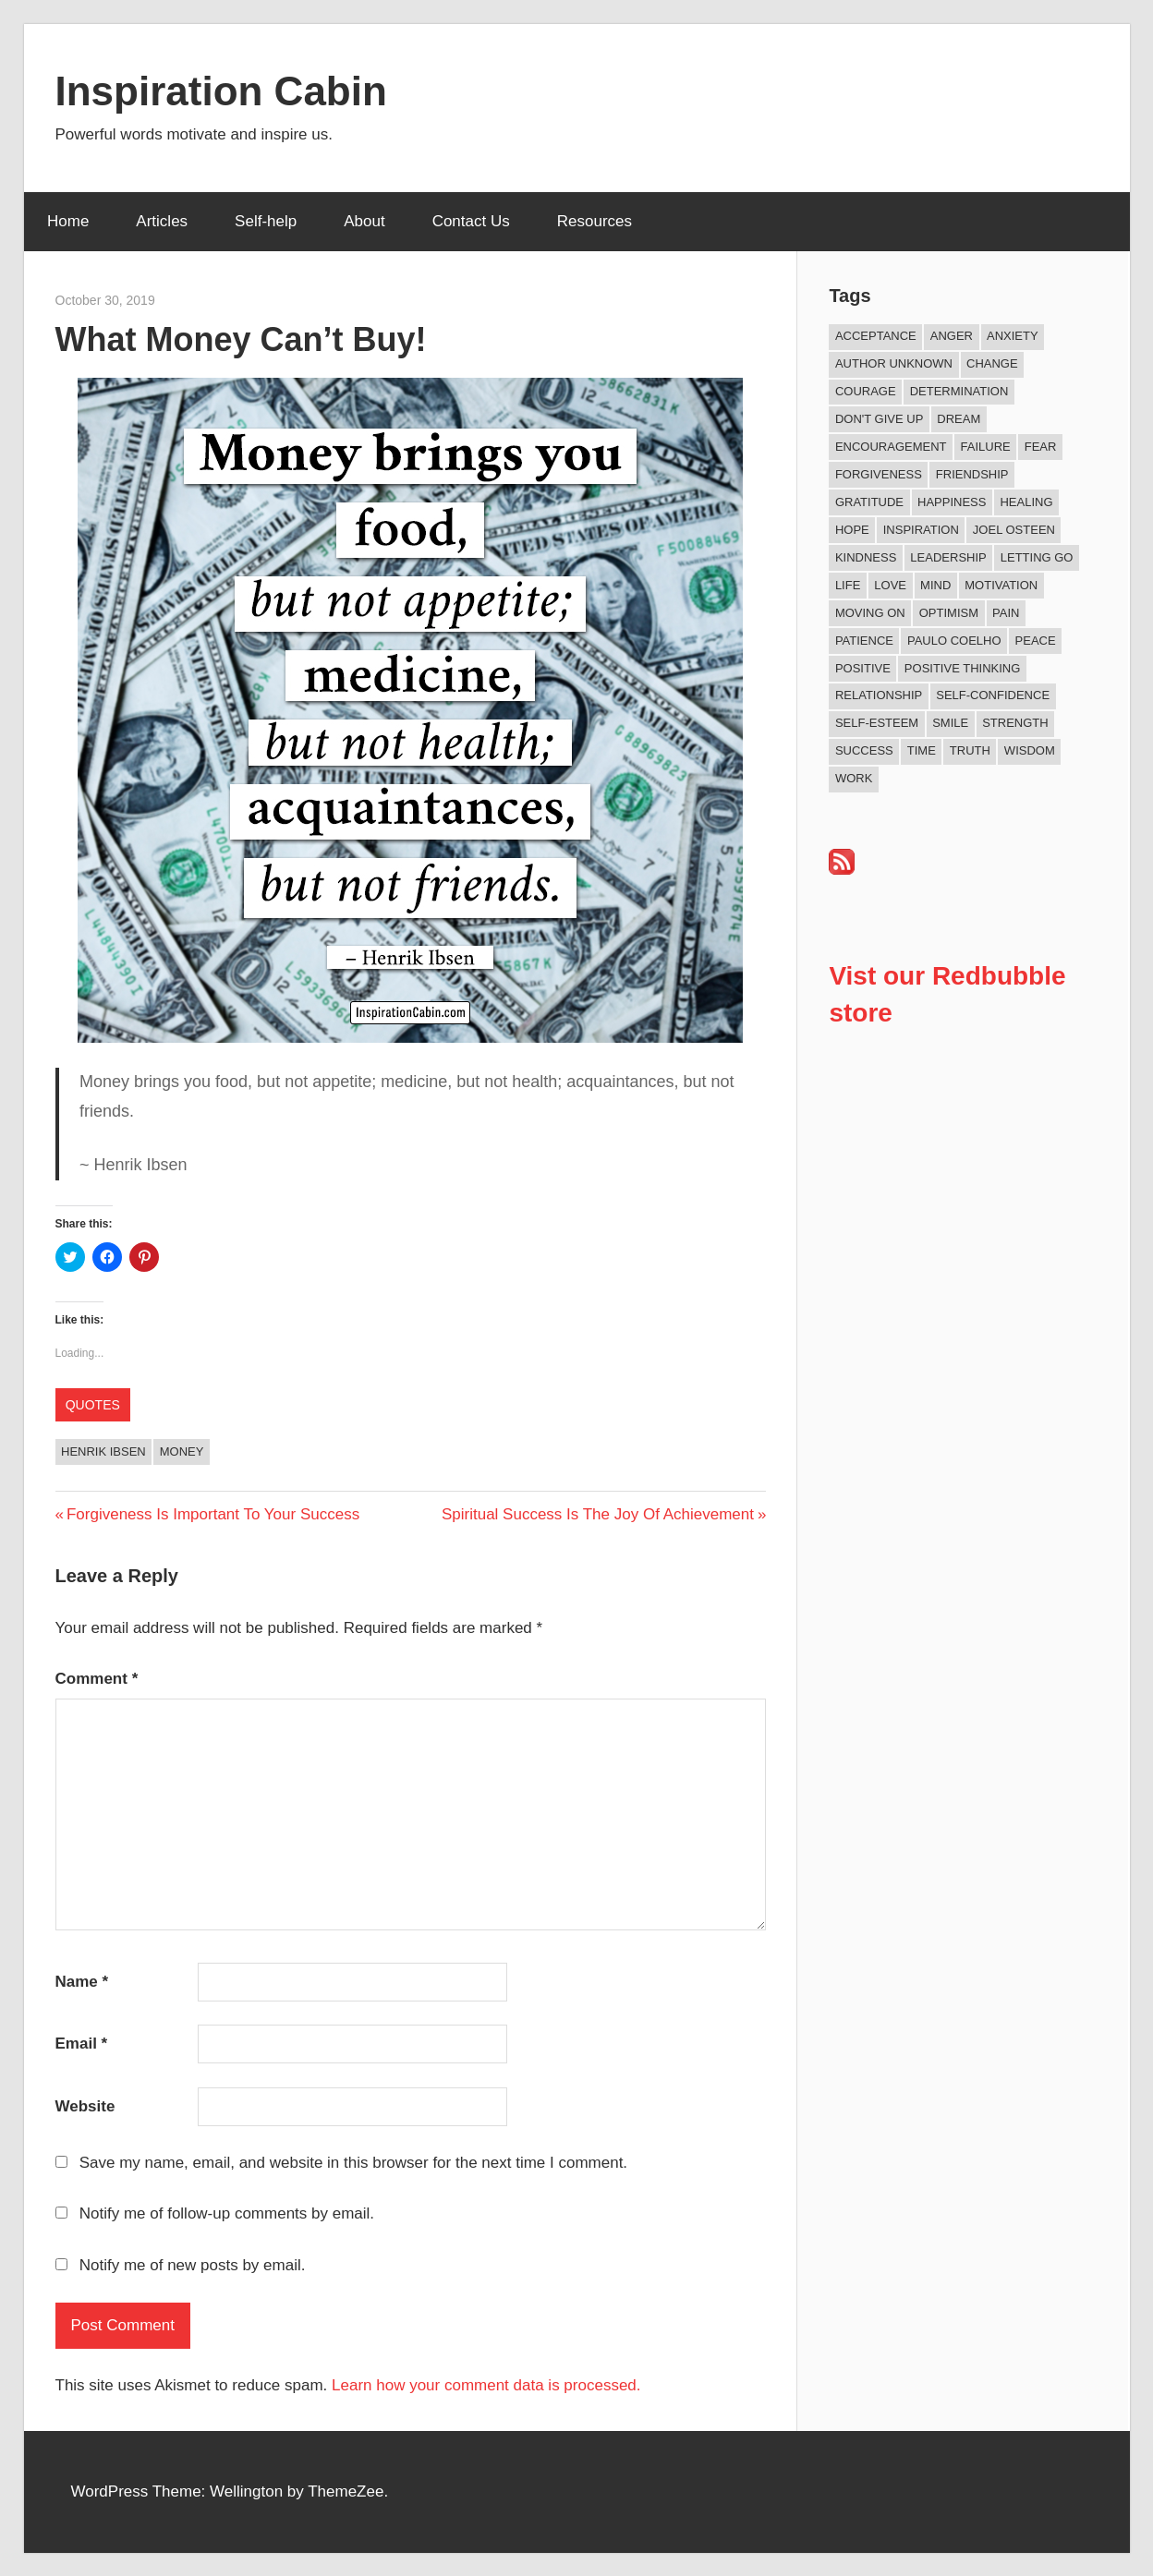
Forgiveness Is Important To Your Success (212, 1514)
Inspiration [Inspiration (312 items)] (921, 530)
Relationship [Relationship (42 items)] (878, 695)
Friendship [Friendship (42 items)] (972, 474)
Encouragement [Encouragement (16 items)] (891, 447)
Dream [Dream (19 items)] (958, 419)
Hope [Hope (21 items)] (852, 530)
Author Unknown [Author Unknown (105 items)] (894, 363)
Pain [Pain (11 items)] (1005, 613)
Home (68, 221)
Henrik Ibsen (103, 1451)
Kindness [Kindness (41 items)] (865, 557)
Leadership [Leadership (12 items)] (948, 557)
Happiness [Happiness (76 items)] (951, 502)
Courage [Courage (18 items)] (865, 391)
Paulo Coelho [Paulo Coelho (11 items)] (954, 640)
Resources (594, 221)
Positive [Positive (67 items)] (863, 668)
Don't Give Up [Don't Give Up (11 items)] (879, 419)
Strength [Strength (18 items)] (1015, 723)
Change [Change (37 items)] (992, 363)
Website (85, 2106)
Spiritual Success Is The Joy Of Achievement (598, 1514)
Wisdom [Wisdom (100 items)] (1029, 750)
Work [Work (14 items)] (853, 778)
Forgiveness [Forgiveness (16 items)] (878, 474)
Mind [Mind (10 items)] (935, 585)
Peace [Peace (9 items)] (1035, 640)
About (364, 221)
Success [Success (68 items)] (864, 750)
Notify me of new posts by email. (192, 2265)
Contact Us (471, 221)
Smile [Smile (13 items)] (950, 723)
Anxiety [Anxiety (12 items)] (1012, 336)
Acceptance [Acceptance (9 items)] (875, 336)
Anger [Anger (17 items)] (951, 336)
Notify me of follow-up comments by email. (226, 2213)
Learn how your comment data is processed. (486, 2385)
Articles (162, 221)
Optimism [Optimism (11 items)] (948, 613)
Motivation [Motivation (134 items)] (1001, 585)
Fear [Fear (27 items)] (1041, 447)
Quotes (93, 1404)
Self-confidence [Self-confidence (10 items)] (993, 695)
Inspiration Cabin (221, 91)
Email (81, 2043)
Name (82, 1981)
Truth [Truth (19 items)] (970, 750)
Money (182, 1451)
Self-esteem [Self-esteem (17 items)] (876, 723)
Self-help (266, 221)
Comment (97, 1678)
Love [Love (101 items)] (890, 585)
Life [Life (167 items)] (847, 585)
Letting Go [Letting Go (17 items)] (1037, 557)
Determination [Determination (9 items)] (959, 391)
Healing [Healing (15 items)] (1026, 502)
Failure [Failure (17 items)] (986, 447)
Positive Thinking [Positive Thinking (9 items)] (962, 668)
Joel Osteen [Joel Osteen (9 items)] (1014, 530)
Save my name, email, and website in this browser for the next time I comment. (353, 2162)
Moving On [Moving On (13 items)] (870, 613)
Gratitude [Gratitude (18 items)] (869, 502)
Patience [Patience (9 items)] (864, 640)
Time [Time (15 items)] (921, 750)
